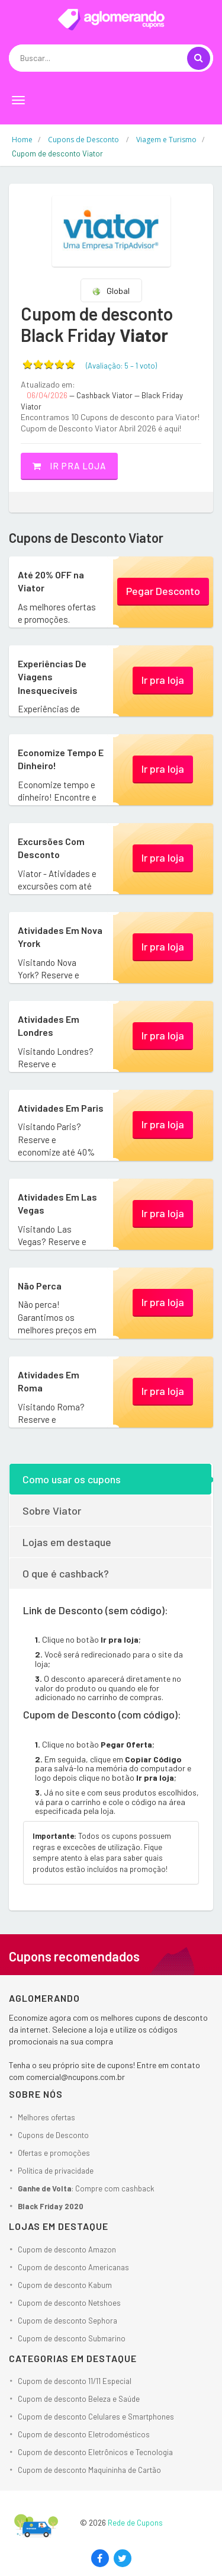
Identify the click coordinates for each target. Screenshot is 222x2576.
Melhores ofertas (46, 2117)
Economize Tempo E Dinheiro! (61, 759)
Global (111, 291)
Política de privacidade (56, 2170)
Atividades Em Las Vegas (57, 1203)
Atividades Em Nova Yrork (60, 936)
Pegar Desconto (163, 590)
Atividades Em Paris (61, 1107)
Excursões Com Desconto (51, 848)
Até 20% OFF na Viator (51, 581)
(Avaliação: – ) (121, 365)
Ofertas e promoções (54, 2153)
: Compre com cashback (86, 2188)
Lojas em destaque (66, 1541)
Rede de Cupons (135, 2522)
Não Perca (40, 1285)
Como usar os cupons (71, 1479)
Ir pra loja (69, 465)
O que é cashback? (65, 1573)
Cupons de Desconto (53, 2135)
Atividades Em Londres (48, 1025)
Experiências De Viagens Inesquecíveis (52, 677)
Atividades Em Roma (48, 1381)
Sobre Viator (51, 1510)
